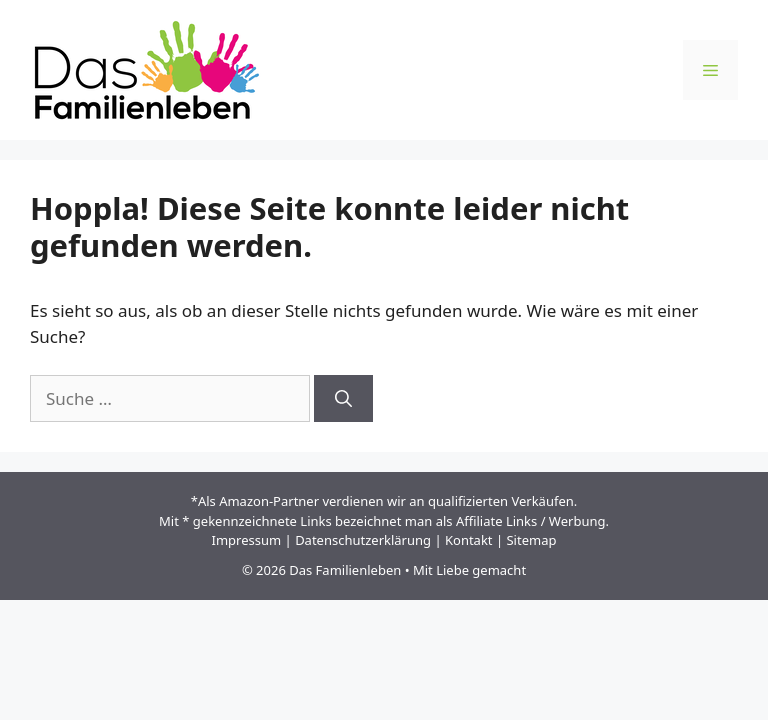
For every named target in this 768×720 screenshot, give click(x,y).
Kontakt (469, 540)
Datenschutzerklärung (363, 540)
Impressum (247, 540)
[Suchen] (343, 399)
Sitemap (531, 540)
